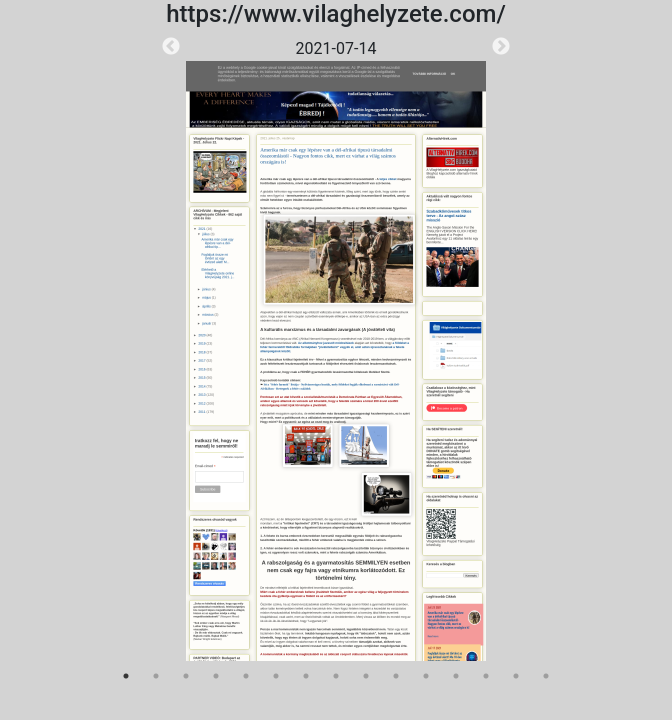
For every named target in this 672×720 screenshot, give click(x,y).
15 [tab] (546, 676)
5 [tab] (246, 676)
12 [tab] (456, 676)
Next (501, 47)
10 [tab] (396, 676)
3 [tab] (186, 676)
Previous (171, 47)
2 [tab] (156, 676)
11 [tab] (426, 676)
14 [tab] (516, 676)
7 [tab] (306, 676)
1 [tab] (126, 676)
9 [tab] (366, 676)
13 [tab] (486, 676)
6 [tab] (276, 676)
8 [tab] (336, 676)
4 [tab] (216, 676)
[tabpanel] (336, 349)
